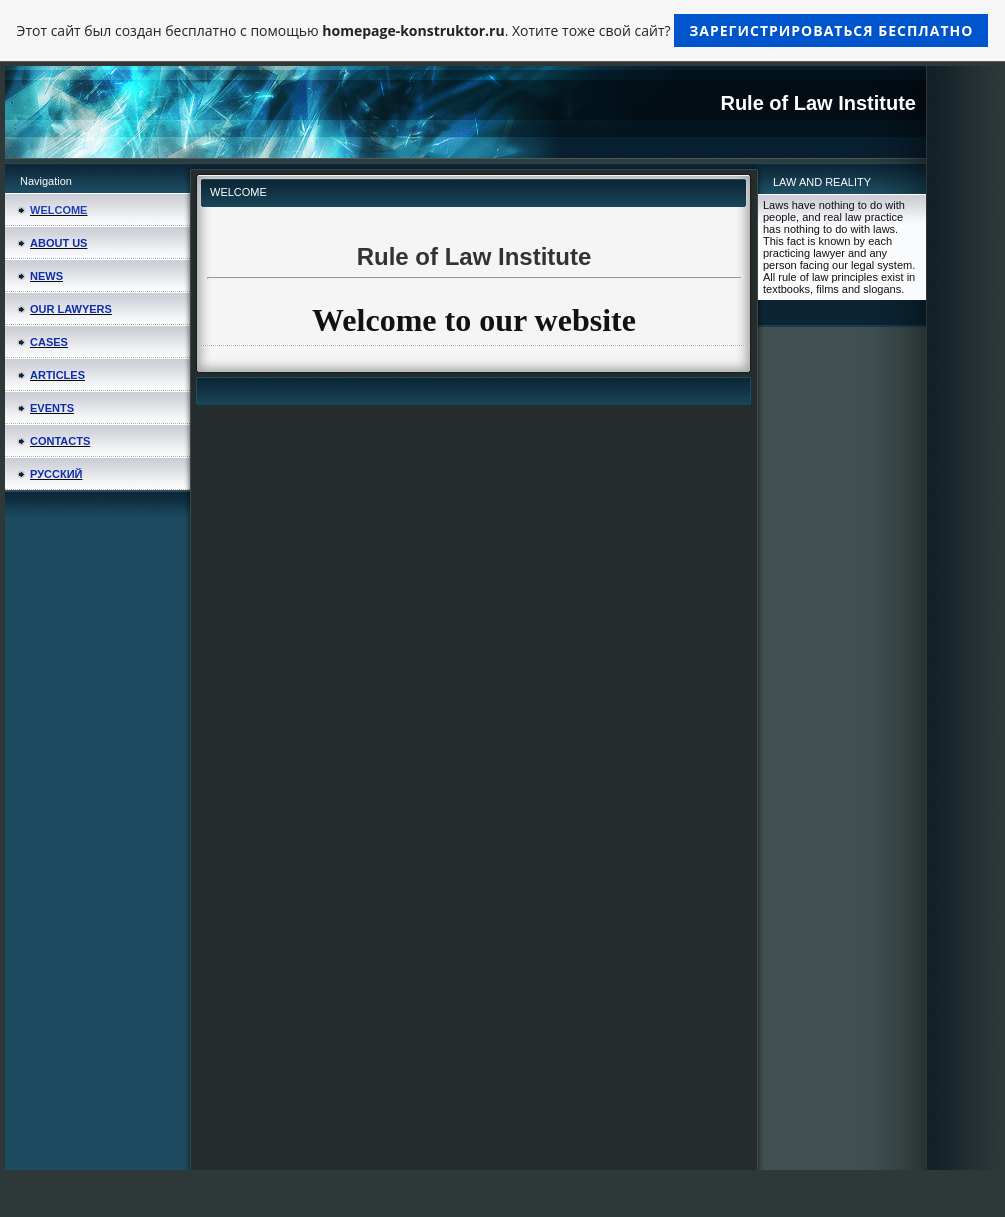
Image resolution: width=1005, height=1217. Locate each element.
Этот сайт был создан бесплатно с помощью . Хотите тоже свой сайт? (503, 30)
